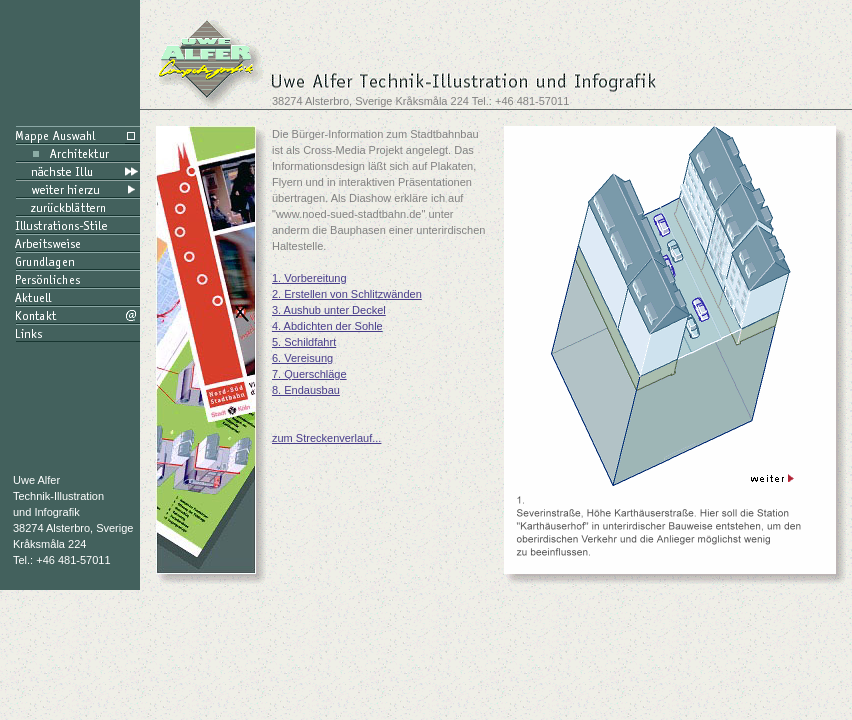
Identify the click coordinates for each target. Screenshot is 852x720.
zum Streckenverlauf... (326, 438)
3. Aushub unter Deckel (329, 310)
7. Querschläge (309, 374)
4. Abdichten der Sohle (327, 326)
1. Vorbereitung (309, 278)
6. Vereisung (302, 358)
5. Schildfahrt (304, 342)
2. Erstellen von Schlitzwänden (347, 294)
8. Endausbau (306, 390)
